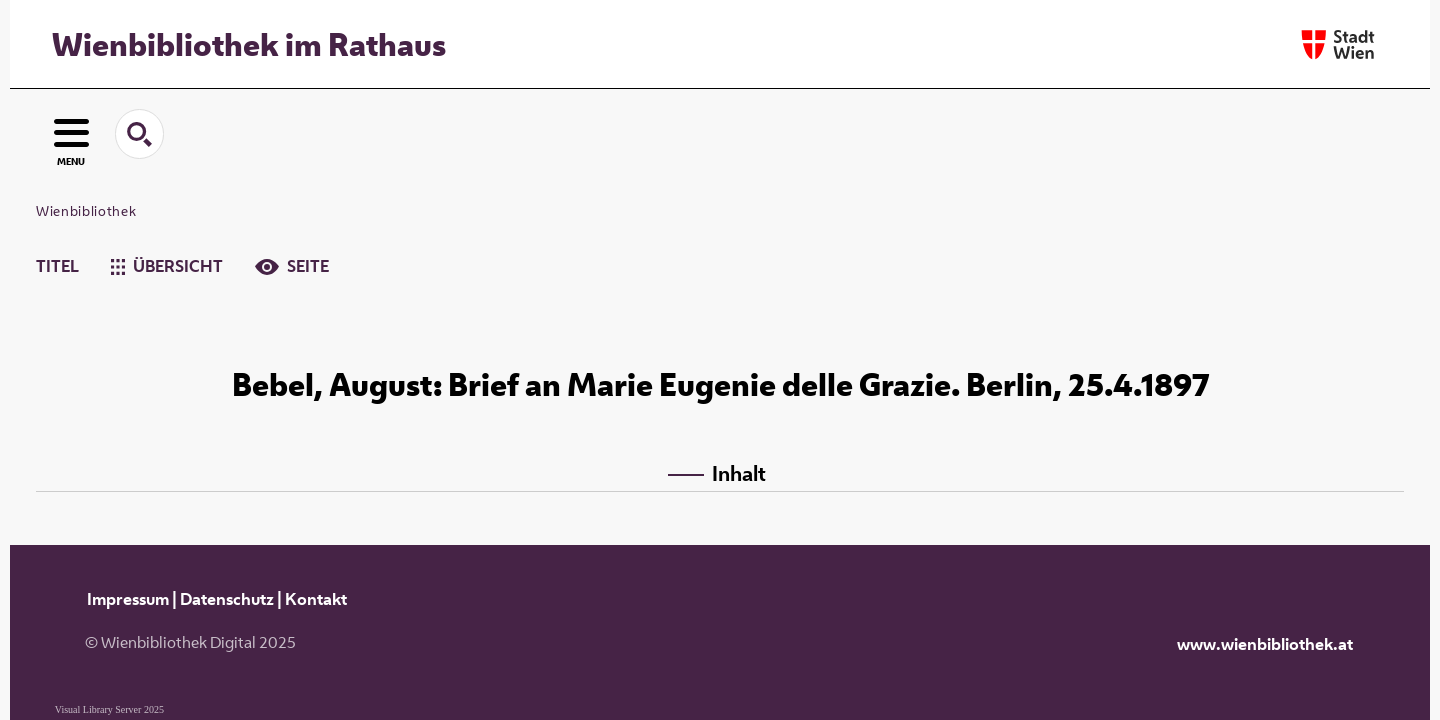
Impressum (128, 599)
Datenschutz (227, 599)
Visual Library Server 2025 (109, 709)
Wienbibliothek (86, 211)
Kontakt (316, 599)
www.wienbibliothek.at (1265, 644)
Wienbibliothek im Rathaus (249, 44)
